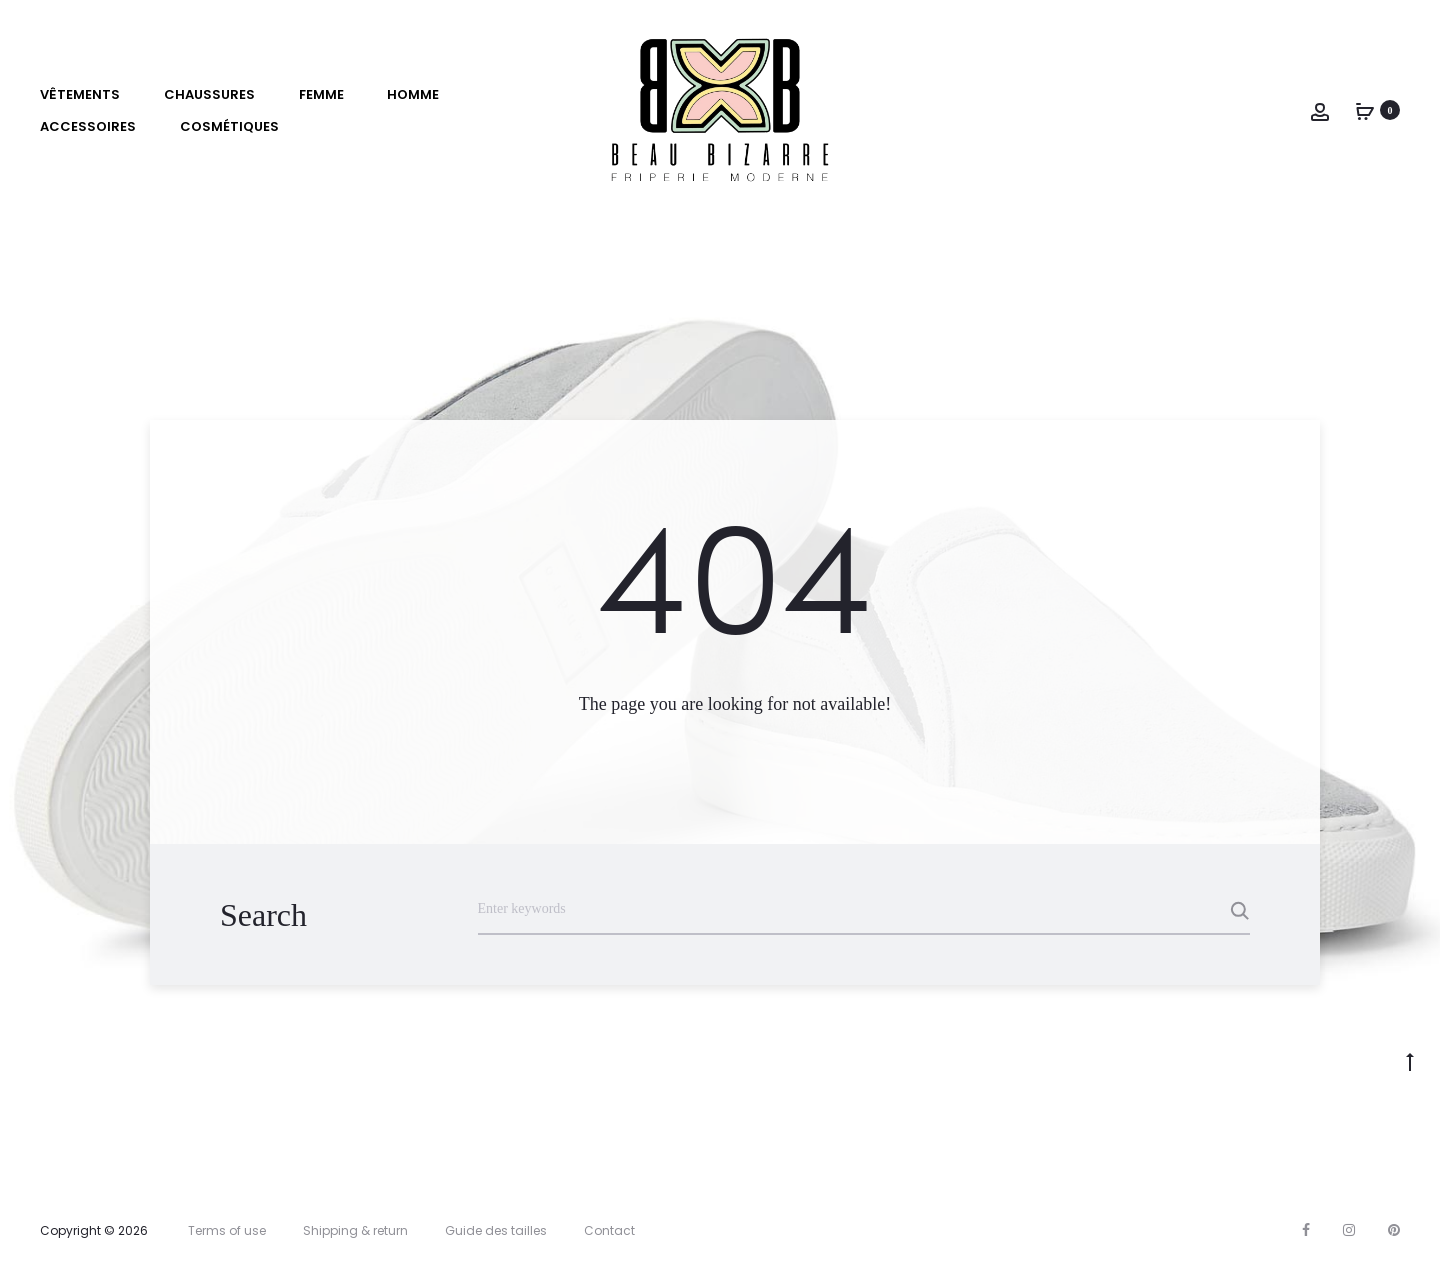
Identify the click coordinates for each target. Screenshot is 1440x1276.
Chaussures (209, 94)
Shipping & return (355, 1230)
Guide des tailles (496, 1230)
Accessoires (88, 126)
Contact (609, 1230)
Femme (321, 94)
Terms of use (227, 1230)
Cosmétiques (229, 126)
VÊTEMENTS (80, 94)
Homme (413, 94)
